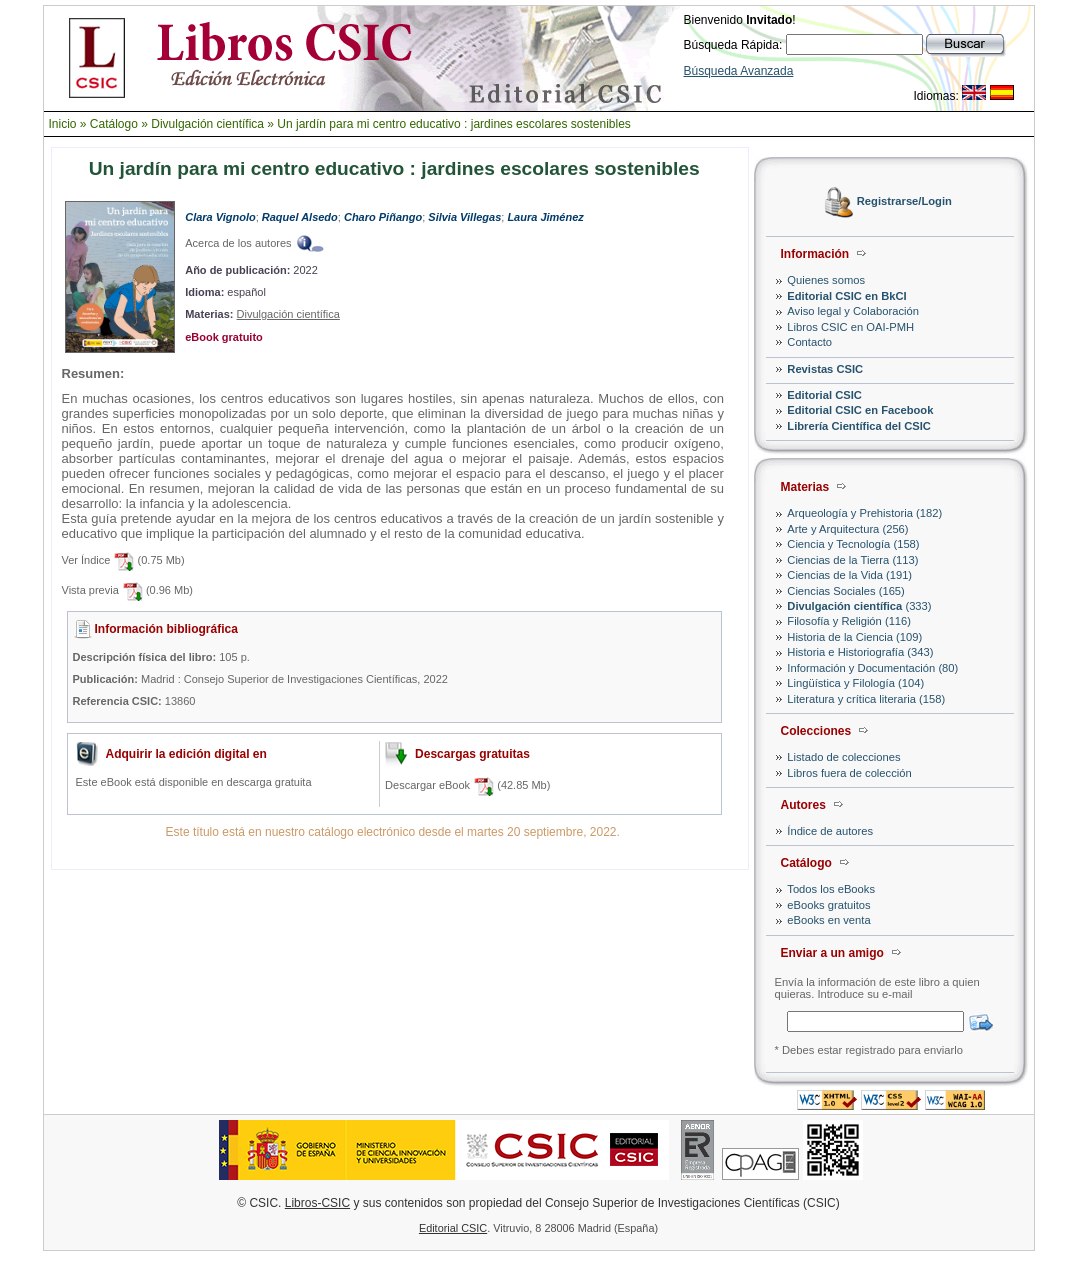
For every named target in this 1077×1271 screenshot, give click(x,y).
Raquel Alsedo (300, 217)
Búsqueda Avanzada (739, 71)
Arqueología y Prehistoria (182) (864, 513)
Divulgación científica (207, 124)
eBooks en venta (828, 920)
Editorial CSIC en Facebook (860, 410)
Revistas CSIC (825, 369)
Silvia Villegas (464, 217)
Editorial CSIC (824, 395)
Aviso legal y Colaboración (853, 311)
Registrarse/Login (904, 202)
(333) (859, 606)
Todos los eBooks (831, 889)
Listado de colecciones (843, 757)
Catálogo (114, 124)
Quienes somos (826, 280)
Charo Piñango (383, 217)
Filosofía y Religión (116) (849, 621)
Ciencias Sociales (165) (846, 591)
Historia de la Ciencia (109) (854, 637)
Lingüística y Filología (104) (855, 683)
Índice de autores (830, 831)
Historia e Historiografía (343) (860, 652)
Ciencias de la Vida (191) (849, 575)
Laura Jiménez (545, 217)
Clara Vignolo (220, 217)
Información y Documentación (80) (872, 668)
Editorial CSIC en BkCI (846, 296)
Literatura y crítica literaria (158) (866, 699)
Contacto (809, 342)
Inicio (63, 124)
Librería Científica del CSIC (859, 426)
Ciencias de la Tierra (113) (852, 560)
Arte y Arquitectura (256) (847, 529)
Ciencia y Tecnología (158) (853, 544)
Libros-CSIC (317, 1203)
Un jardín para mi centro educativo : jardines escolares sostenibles (454, 124)
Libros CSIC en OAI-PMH (850, 327)
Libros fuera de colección (849, 773)
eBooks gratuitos (828, 905)
